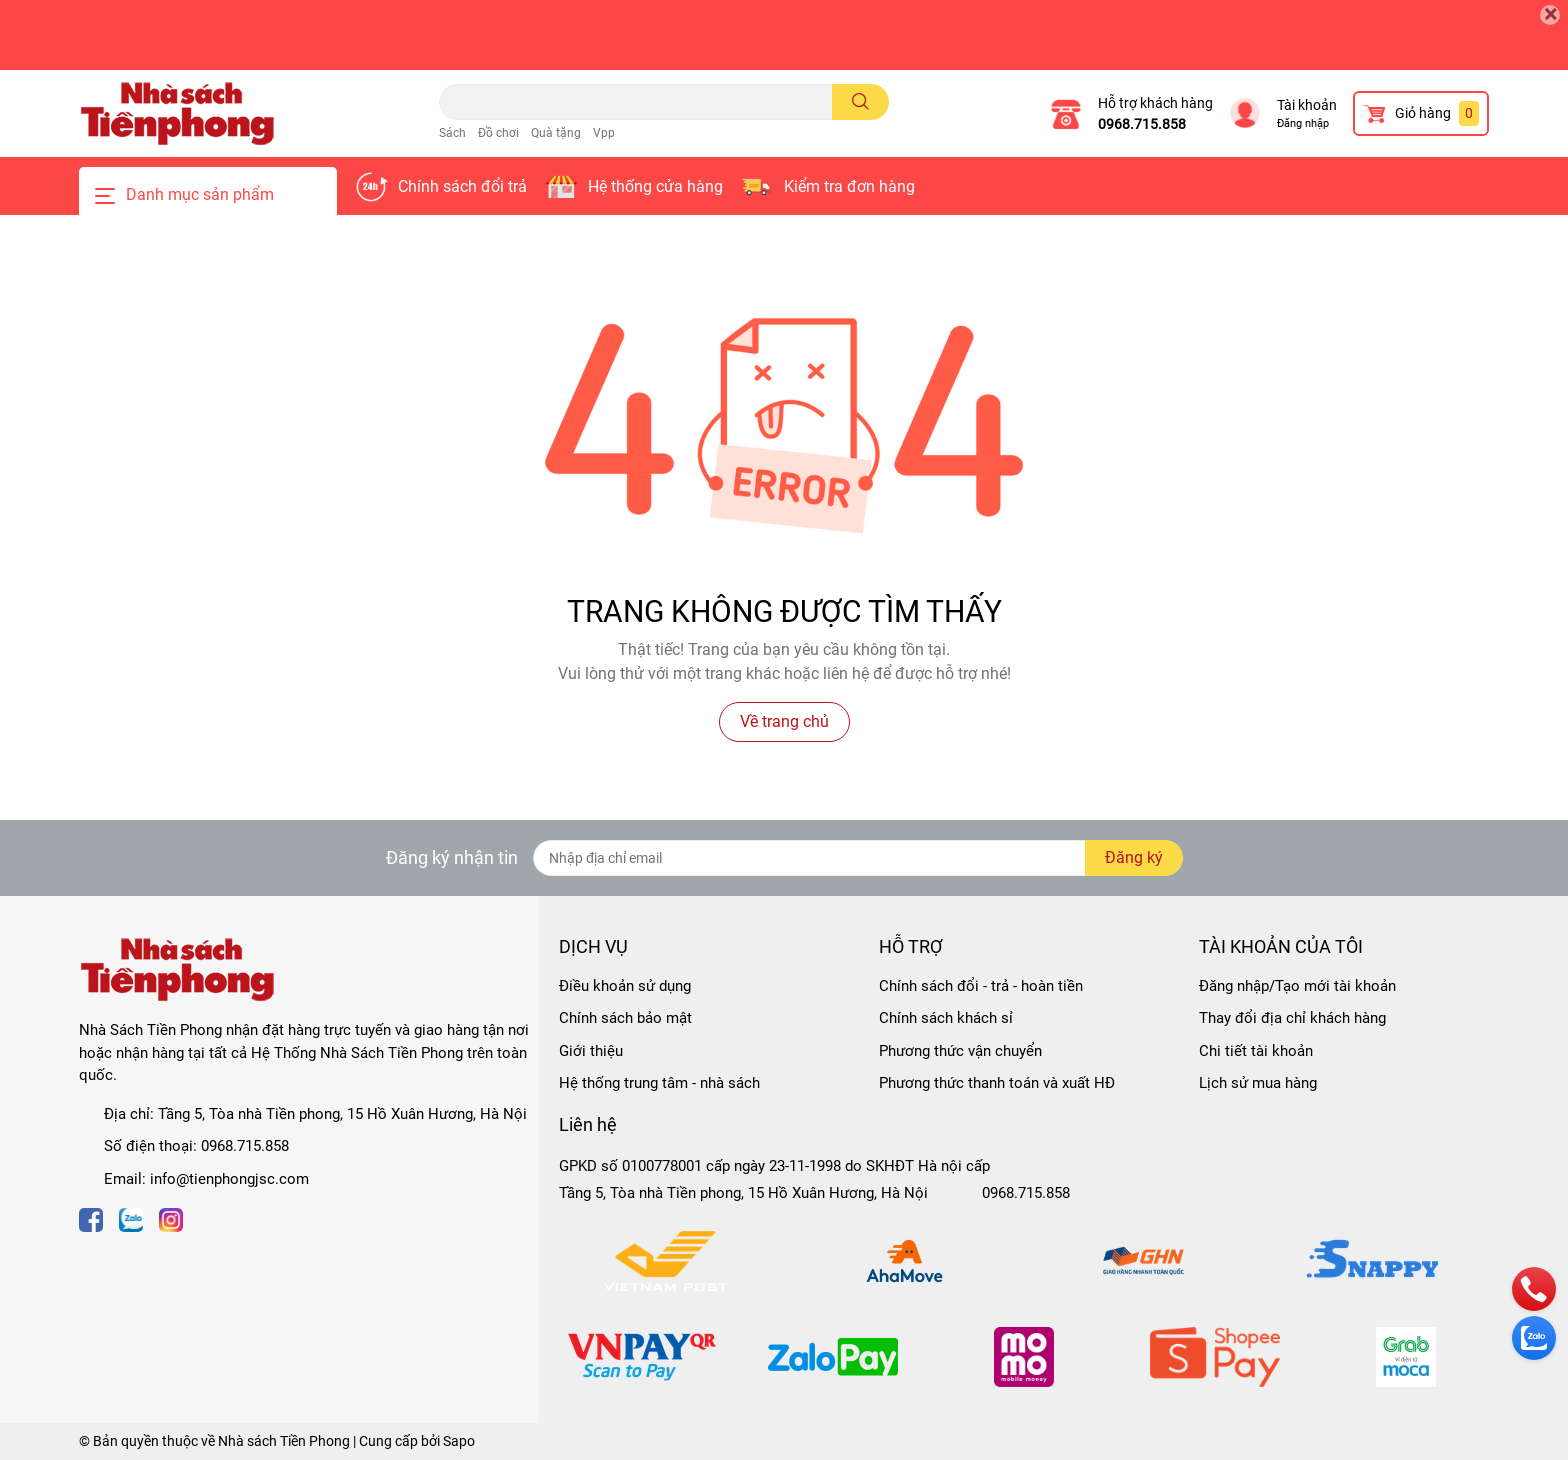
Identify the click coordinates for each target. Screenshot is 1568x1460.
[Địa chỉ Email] (858, 858)
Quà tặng (556, 133)
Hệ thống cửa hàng (655, 186)
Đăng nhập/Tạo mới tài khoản (1297, 986)
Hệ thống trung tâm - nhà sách (659, 1083)
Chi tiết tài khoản (1256, 1051)
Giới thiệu (591, 1051)
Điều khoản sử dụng (625, 986)
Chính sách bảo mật (625, 1018)
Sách (452, 133)
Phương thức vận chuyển (960, 1051)
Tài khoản (1307, 105)
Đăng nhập (1303, 123)
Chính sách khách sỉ (946, 1018)
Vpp (604, 133)
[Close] (1550, 15)
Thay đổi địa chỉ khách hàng (1292, 1018)
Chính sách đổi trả (462, 186)
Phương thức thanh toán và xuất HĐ (997, 1083)
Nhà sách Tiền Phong (284, 1441)
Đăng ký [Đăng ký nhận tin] (1134, 857)
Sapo (459, 1441)
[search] (860, 102)
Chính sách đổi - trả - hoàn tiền (981, 986)
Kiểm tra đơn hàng (849, 186)
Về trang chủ (784, 721)
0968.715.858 (1142, 124)
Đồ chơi (498, 133)
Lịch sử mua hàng (1258, 1083)
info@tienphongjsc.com (229, 1179)
